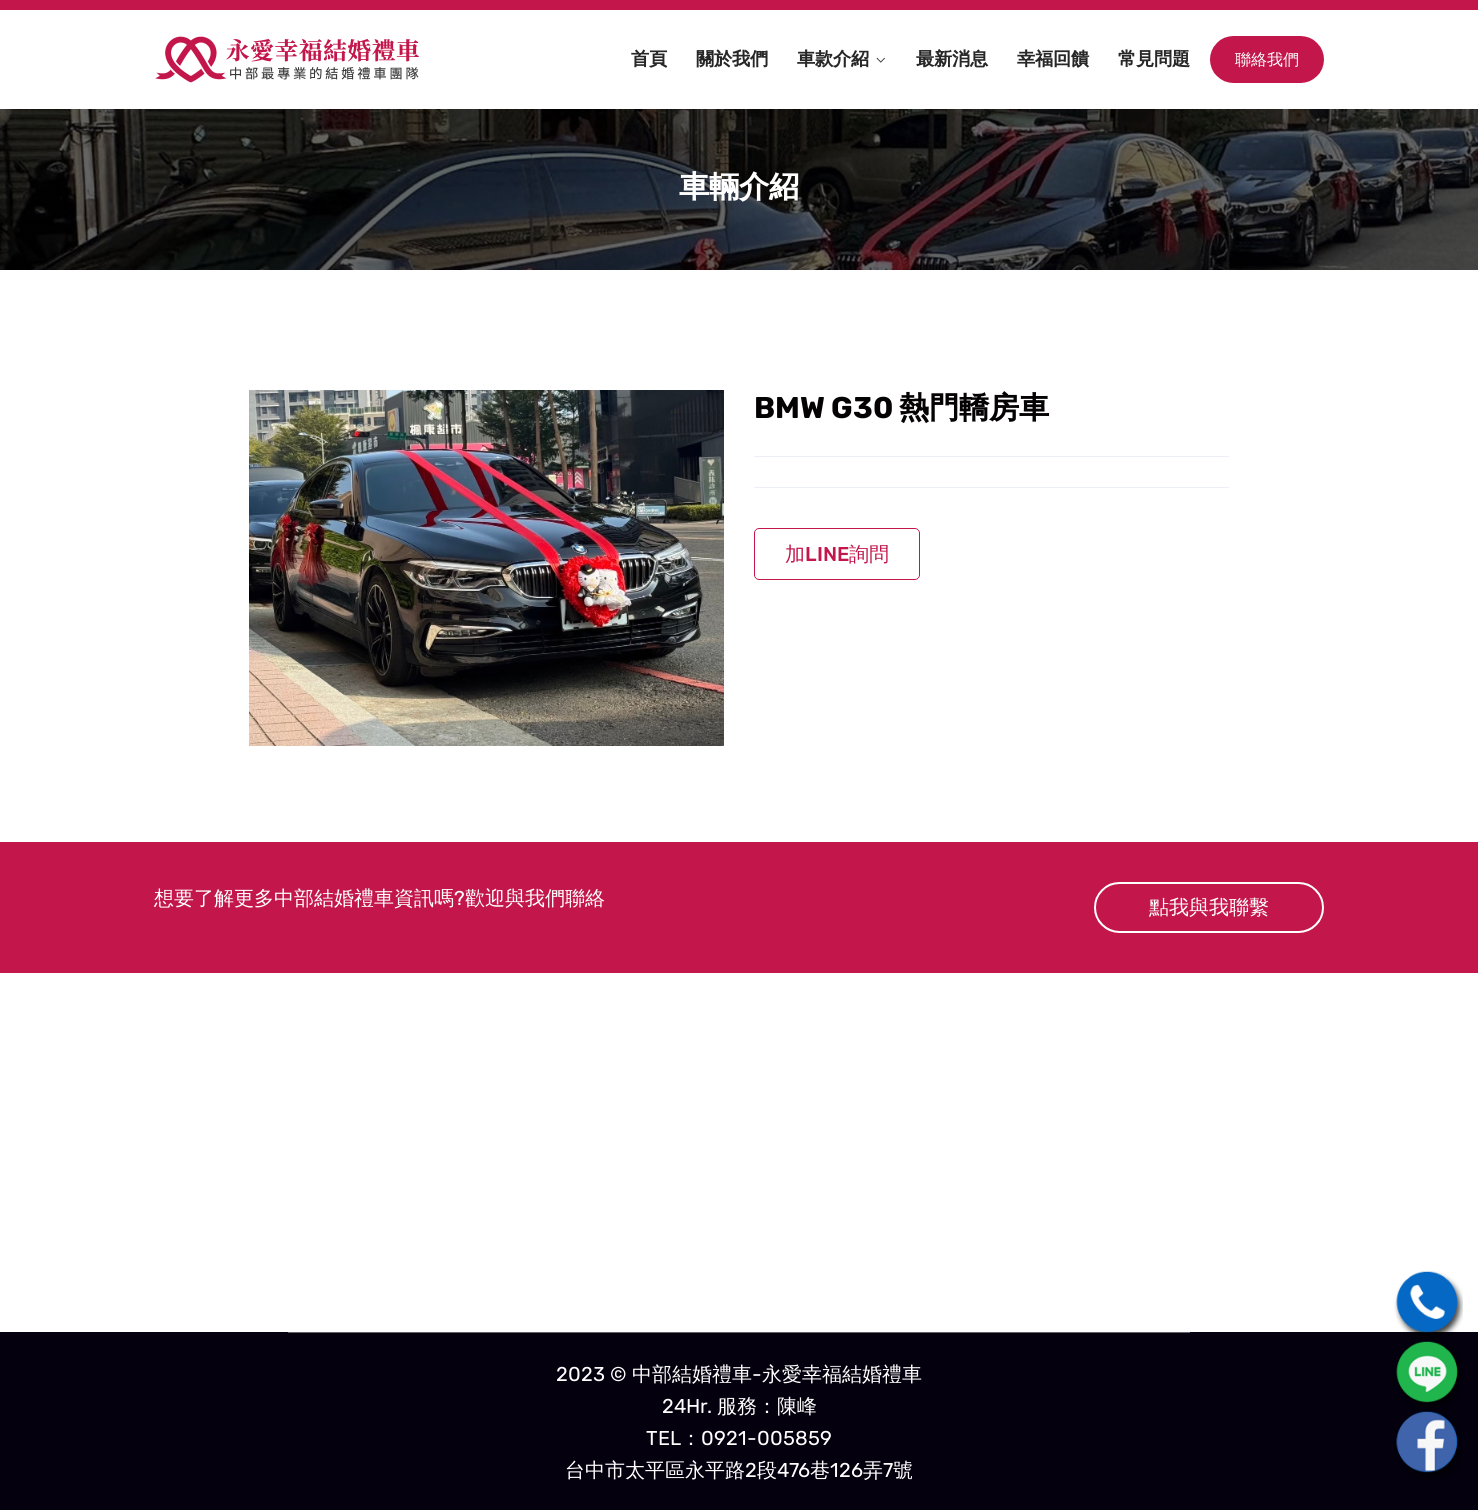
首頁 (649, 58)
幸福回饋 (1053, 58)
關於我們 (732, 58)
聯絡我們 (1267, 59)
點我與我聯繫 (1209, 907)
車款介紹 (833, 58)
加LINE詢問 (837, 554)
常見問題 (1154, 58)
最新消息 (952, 58)
